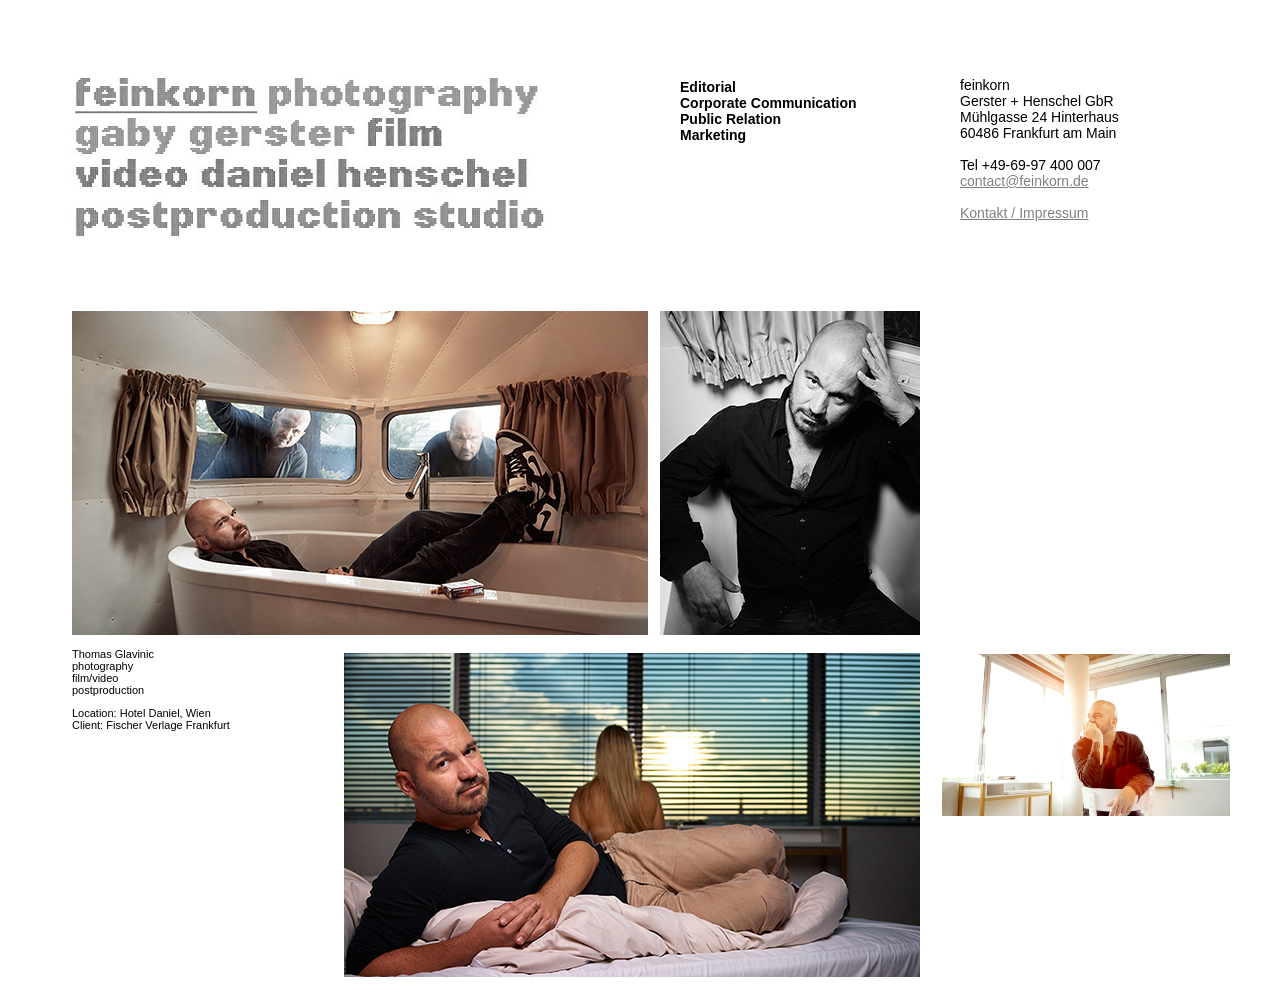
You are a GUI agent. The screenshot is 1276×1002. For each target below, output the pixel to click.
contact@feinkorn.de (1024, 181)
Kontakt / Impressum (1024, 213)
